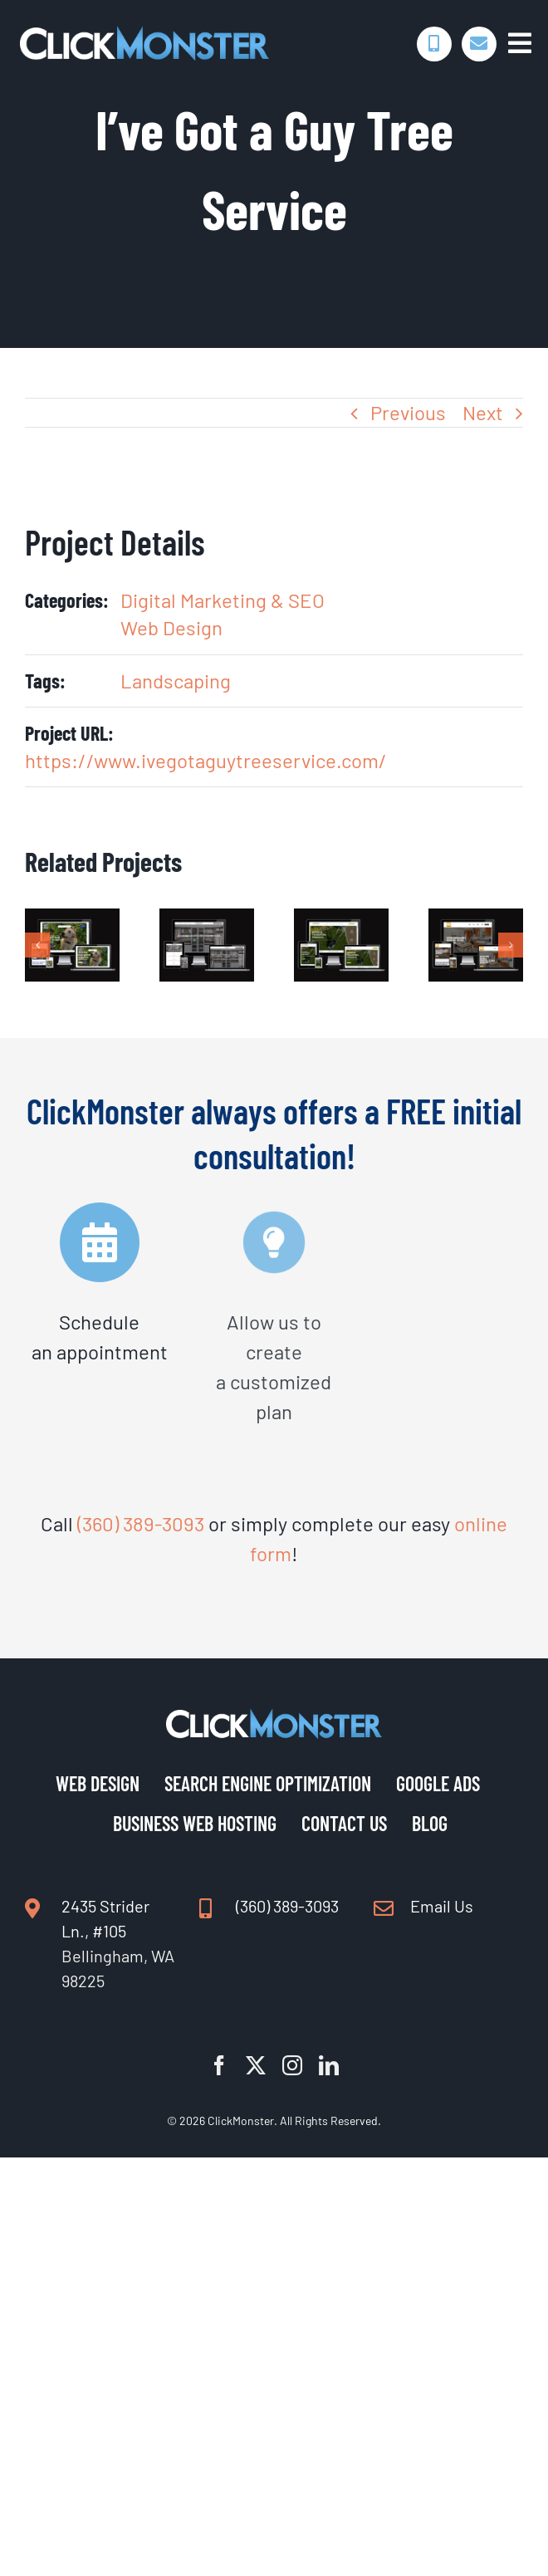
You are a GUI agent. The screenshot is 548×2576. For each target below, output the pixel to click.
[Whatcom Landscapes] (341, 920)
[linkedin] (329, 2065)
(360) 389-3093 (140, 1523)
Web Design (171, 627)
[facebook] (219, 2065)
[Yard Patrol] (72, 920)
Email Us (441, 1906)
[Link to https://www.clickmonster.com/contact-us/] (479, 44)
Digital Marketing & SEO (222, 600)
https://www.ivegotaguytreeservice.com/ (206, 760)
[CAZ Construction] (475, 920)
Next (482, 412)
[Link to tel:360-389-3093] (434, 44)
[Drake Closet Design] (206, 920)
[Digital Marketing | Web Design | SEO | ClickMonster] (144, 35)
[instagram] (292, 2065)
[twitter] (256, 2065)
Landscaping (175, 680)
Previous (408, 412)
